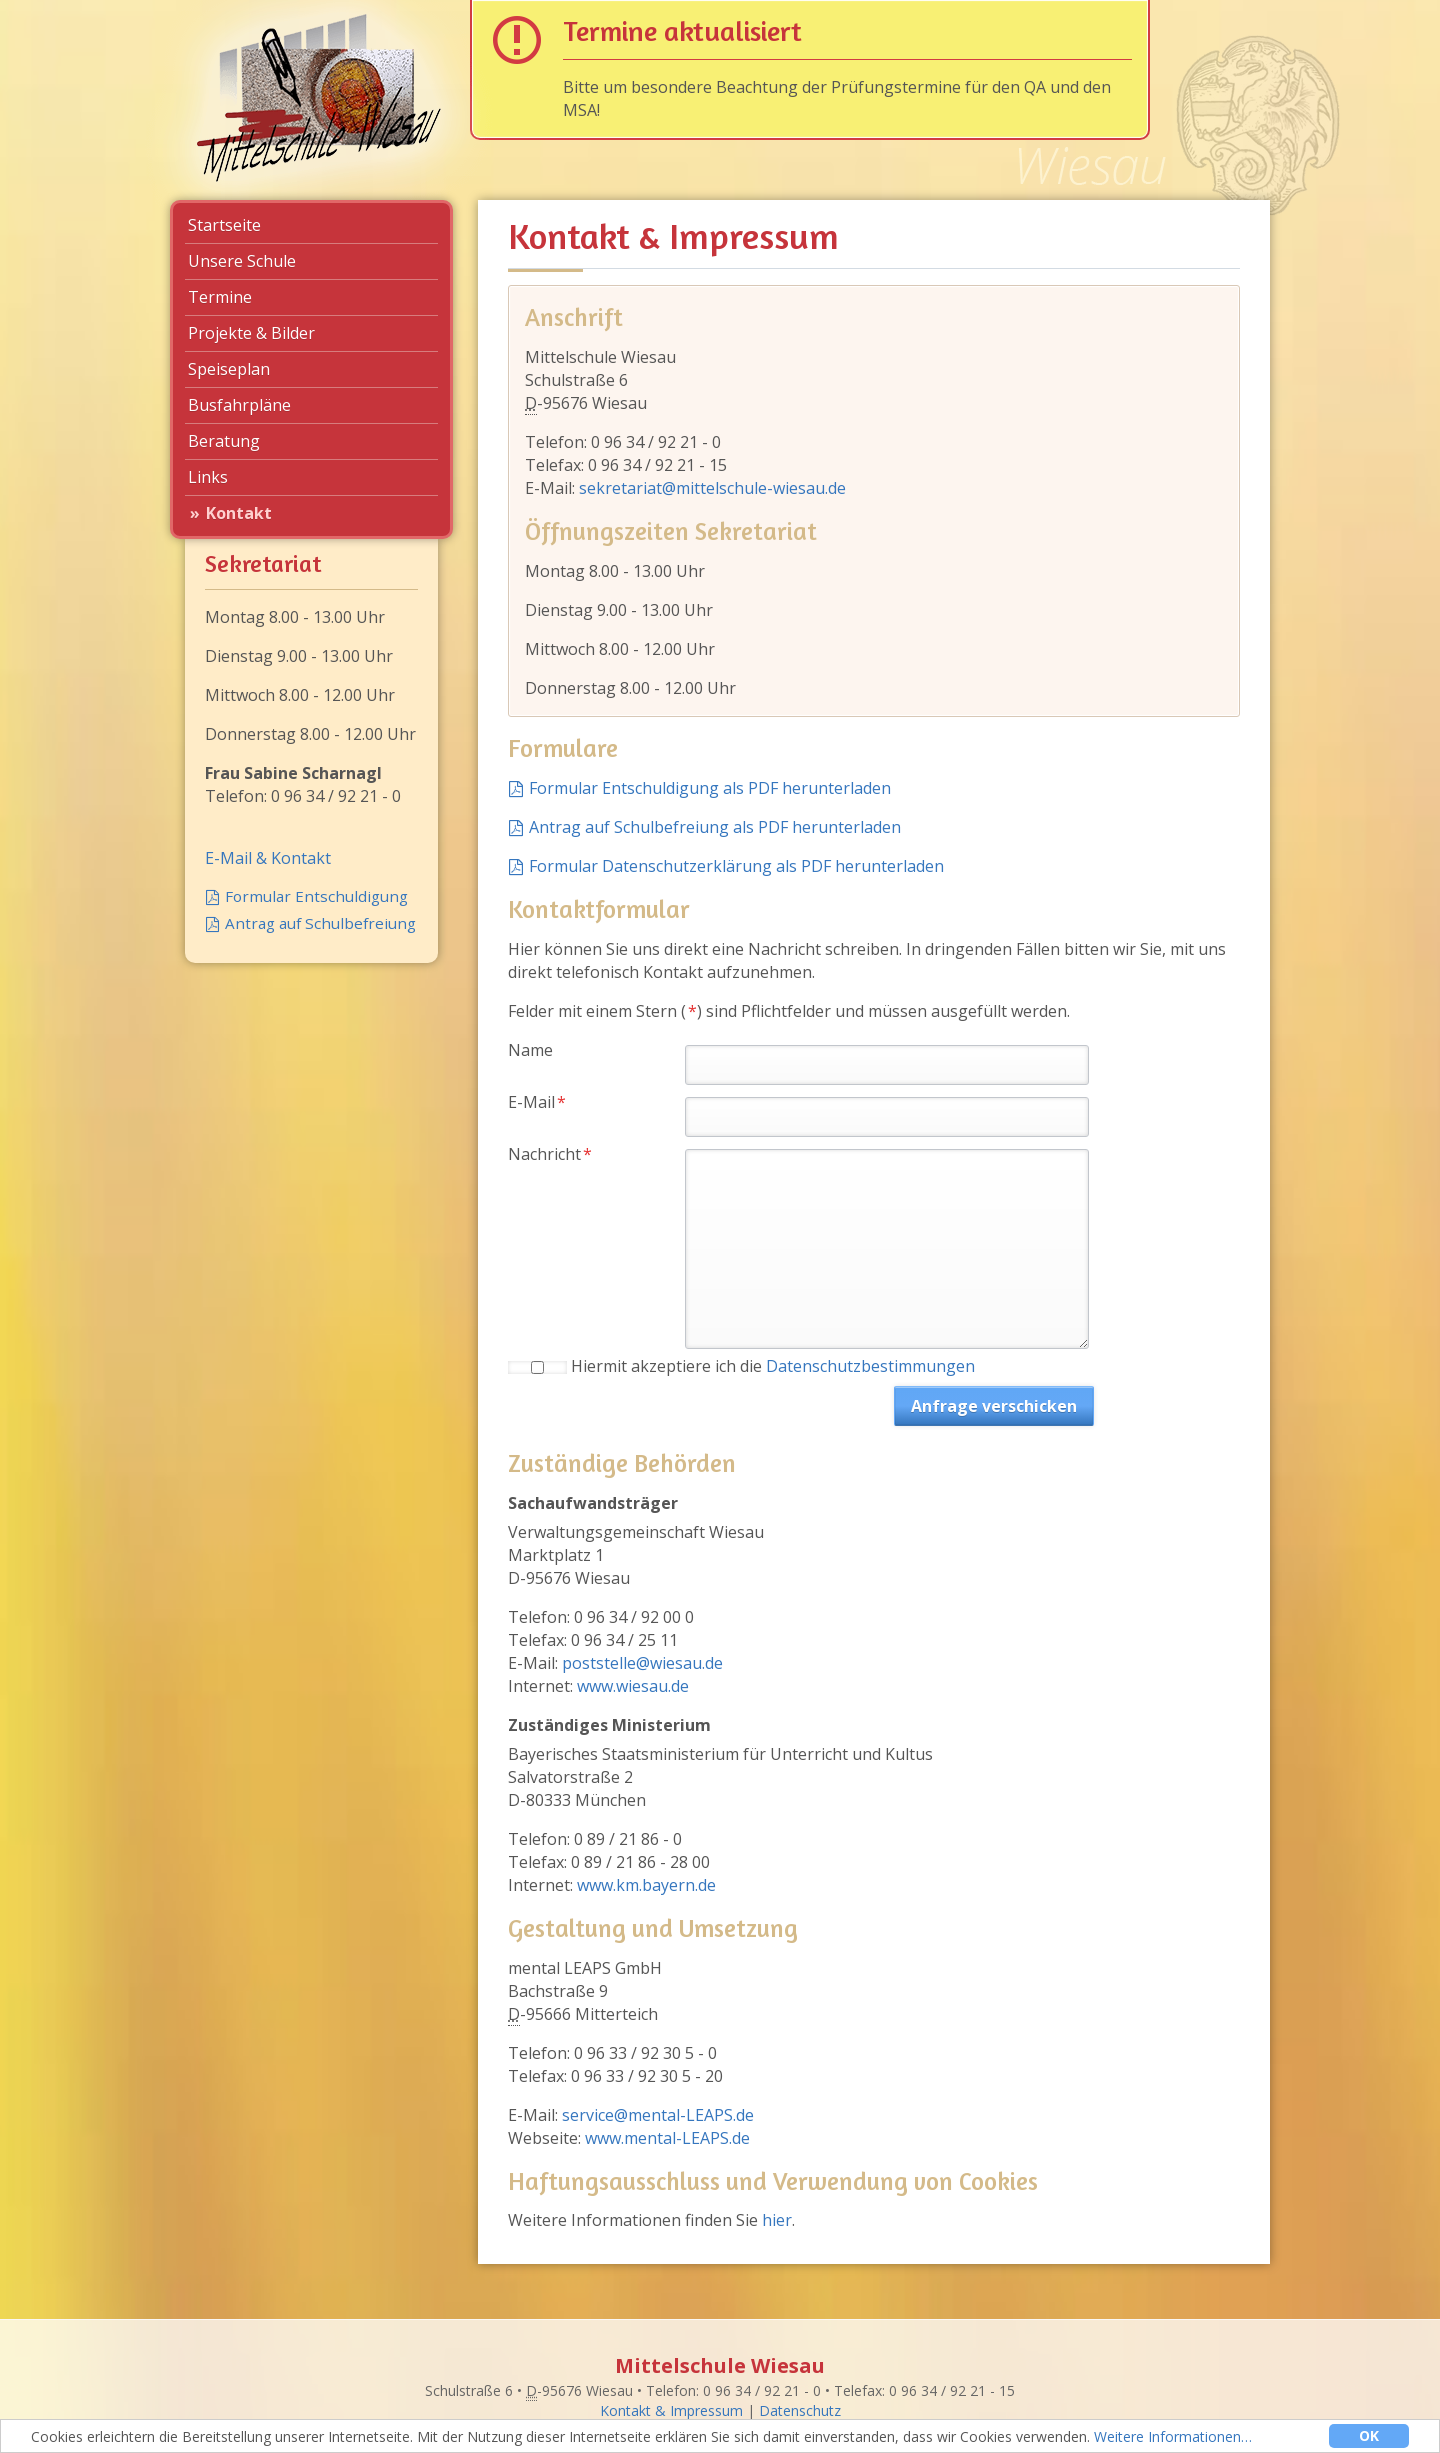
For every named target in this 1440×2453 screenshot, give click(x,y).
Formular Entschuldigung (316, 896)
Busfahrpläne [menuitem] (239, 405)
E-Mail (544, 1102)
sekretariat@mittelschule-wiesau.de (712, 488)
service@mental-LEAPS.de (658, 2115)
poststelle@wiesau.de (642, 1663)
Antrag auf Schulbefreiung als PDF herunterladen (715, 827)
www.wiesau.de (633, 1686)
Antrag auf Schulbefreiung (320, 923)
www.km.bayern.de (646, 1885)
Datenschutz (800, 2410)
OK (1369, 2435)
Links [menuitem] (208, 477)
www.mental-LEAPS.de (667, 2138)
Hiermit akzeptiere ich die (773, 1366)
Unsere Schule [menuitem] (242, 261)
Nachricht (550, 1154)
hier (777, 2220)
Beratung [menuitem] (224, 441)
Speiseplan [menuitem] (229, 369)
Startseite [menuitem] (224, 225)
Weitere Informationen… (1173, 2436)
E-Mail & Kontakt (268, 858)
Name (530, 1050)
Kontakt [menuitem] (239, 513)
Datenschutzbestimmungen (870, 1366)
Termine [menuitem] (220, 297)
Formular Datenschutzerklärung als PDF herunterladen (736, 866)
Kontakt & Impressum (671, 2410)
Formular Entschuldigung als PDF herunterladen (710, 788)
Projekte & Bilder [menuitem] (251, 333)
